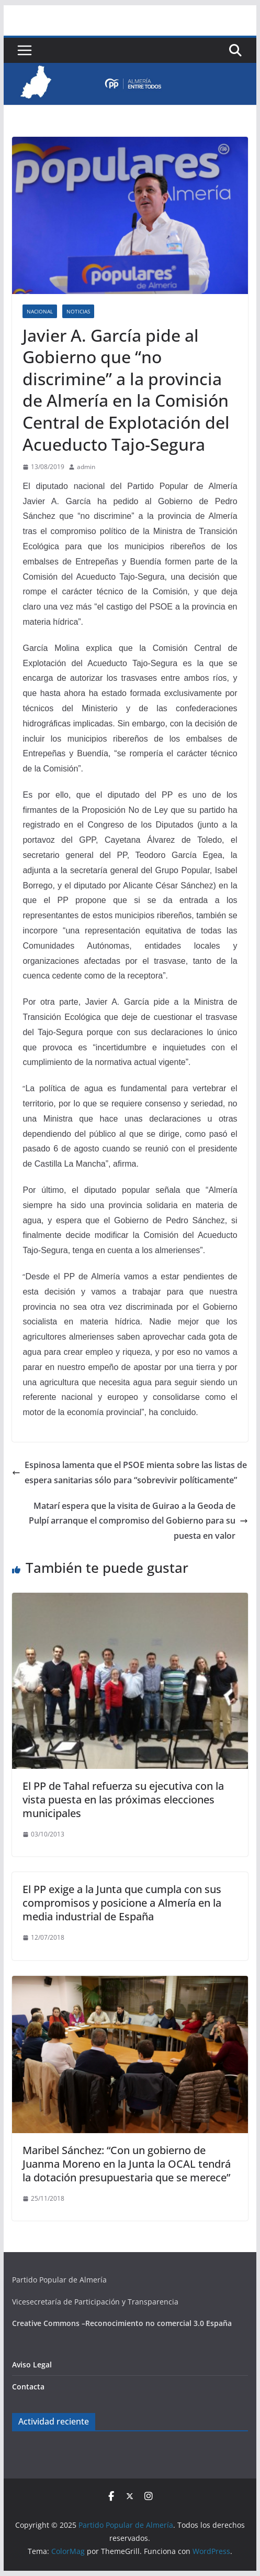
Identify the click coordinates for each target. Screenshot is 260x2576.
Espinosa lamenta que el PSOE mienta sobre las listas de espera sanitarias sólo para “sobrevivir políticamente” (129, 1472)
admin (86, 466)
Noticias (78, 311)
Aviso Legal (32, 2365)
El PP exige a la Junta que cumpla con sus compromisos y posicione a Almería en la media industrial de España (121, 1902)
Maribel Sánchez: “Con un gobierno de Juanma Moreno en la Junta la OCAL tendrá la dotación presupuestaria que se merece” (126, 2163)
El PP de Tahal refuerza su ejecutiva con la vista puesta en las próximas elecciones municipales (123, 1799)
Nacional (40, 311)
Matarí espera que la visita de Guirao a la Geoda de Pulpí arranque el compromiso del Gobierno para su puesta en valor (138, 1521)
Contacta (28, 2387)
